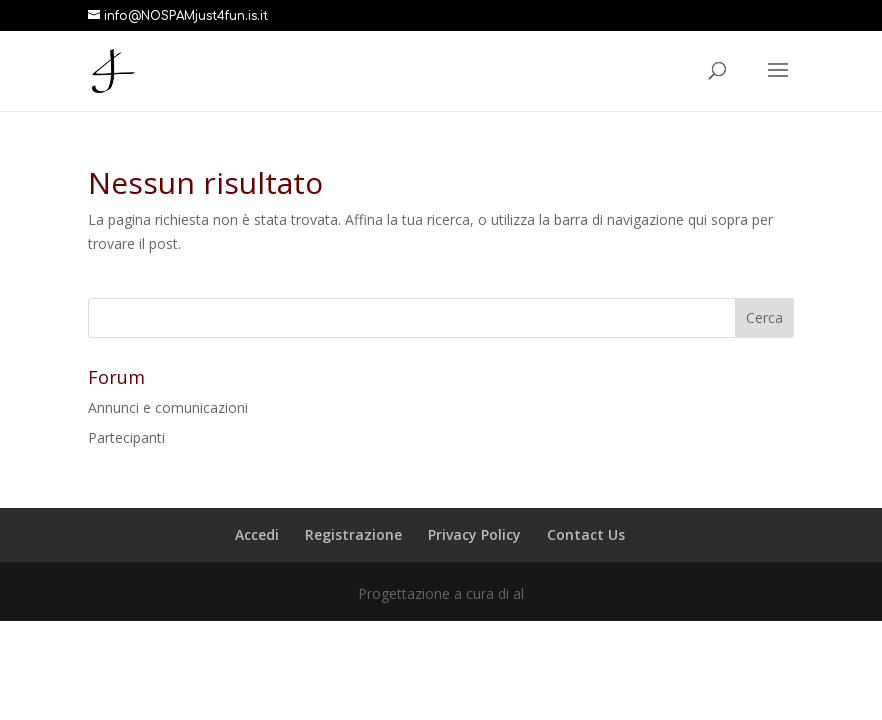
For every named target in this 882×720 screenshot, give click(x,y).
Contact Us (586, 534)
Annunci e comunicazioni (168, 407)
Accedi (257, 534)
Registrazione (353, 534)
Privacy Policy (474, 534)
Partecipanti (126, 437)
